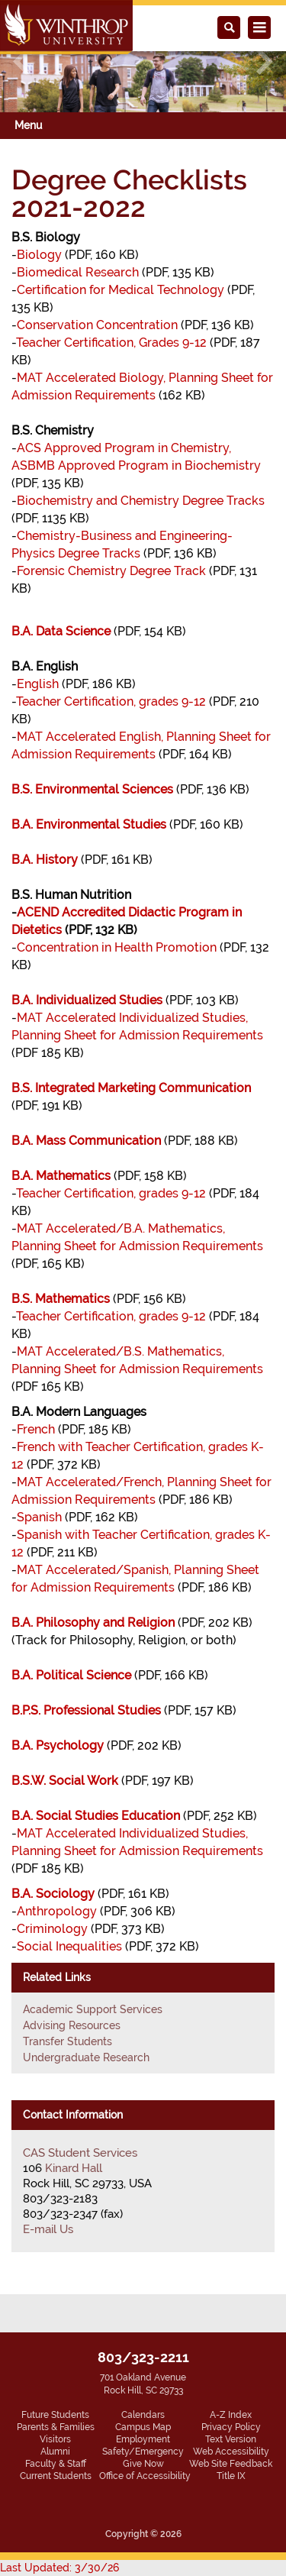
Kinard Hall (73, 2168)
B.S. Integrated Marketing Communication (131, 1088)
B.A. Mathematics (61, 1175)
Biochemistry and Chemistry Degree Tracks (141, 500)
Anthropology (57, 1911)
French (36, 1429)
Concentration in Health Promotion (117, 947)
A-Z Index (231, 2415)
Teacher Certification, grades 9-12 (111, 701)
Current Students (56, 2476)
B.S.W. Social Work (64, 1780)
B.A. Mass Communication (86, 1140)
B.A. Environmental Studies (88, 824)
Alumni (55, 2451)
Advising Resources (72, 2025)
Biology (39, 254)
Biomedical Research (78, 272)
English (38, 684)
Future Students (55, 2415)
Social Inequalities (69, 1946)
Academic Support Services (92, 2009)
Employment (143, 2439)
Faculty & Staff (55, 2463)
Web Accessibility (231, 2451)
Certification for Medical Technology (120, 290)
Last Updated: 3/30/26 (59, 2567)
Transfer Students (67, 2041)
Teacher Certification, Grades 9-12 (111, 342)
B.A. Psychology (57, 1745)
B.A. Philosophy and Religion (93, 1622)
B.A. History (44, 859)
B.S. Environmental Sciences (92, 789)
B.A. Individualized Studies (86, 1000)
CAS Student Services (80, 2153)
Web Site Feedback (230, 2463)
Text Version (230, 2439)
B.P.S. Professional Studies (86, 1710)
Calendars (143, 2415)
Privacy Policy (231, 2427)
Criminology (52, 1928)
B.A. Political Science (71, 1675)
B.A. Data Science (61, 631)
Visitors (55, 2439)
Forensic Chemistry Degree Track (111, 571)
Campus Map (143, 2427)
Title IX (231, 2476)
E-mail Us (48, 2229)
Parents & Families (56, 2427)
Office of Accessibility (145, 2476)
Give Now (143, 2463)
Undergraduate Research (86, 2057)
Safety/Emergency (143, 2451)
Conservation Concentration (97, 325)
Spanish (39, 1517)
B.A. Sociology (53, 1893)
